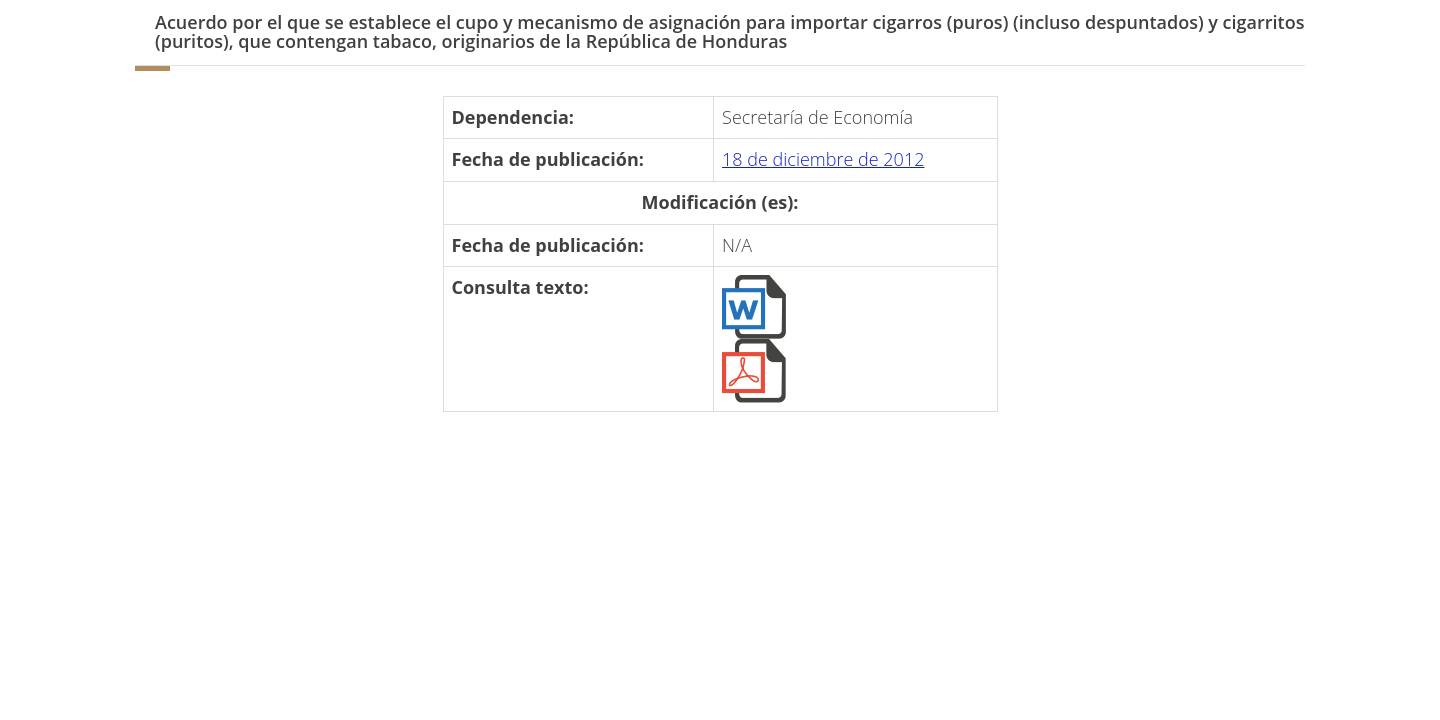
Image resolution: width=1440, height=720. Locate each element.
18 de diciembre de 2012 (823, 159)
